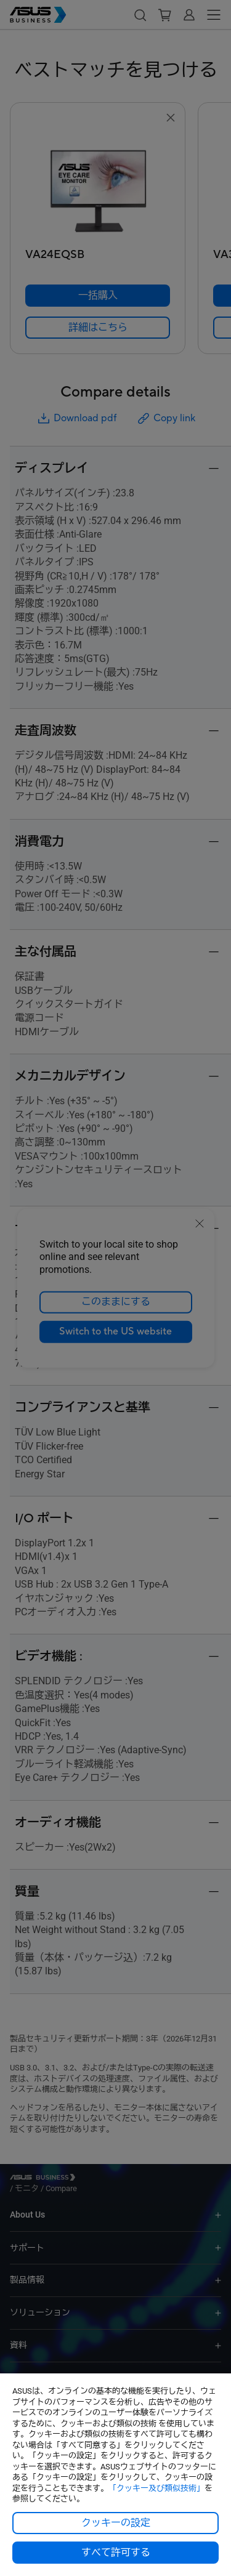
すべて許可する (115, 2552)
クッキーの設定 (115, 2523)
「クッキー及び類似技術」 (156, 2488)
